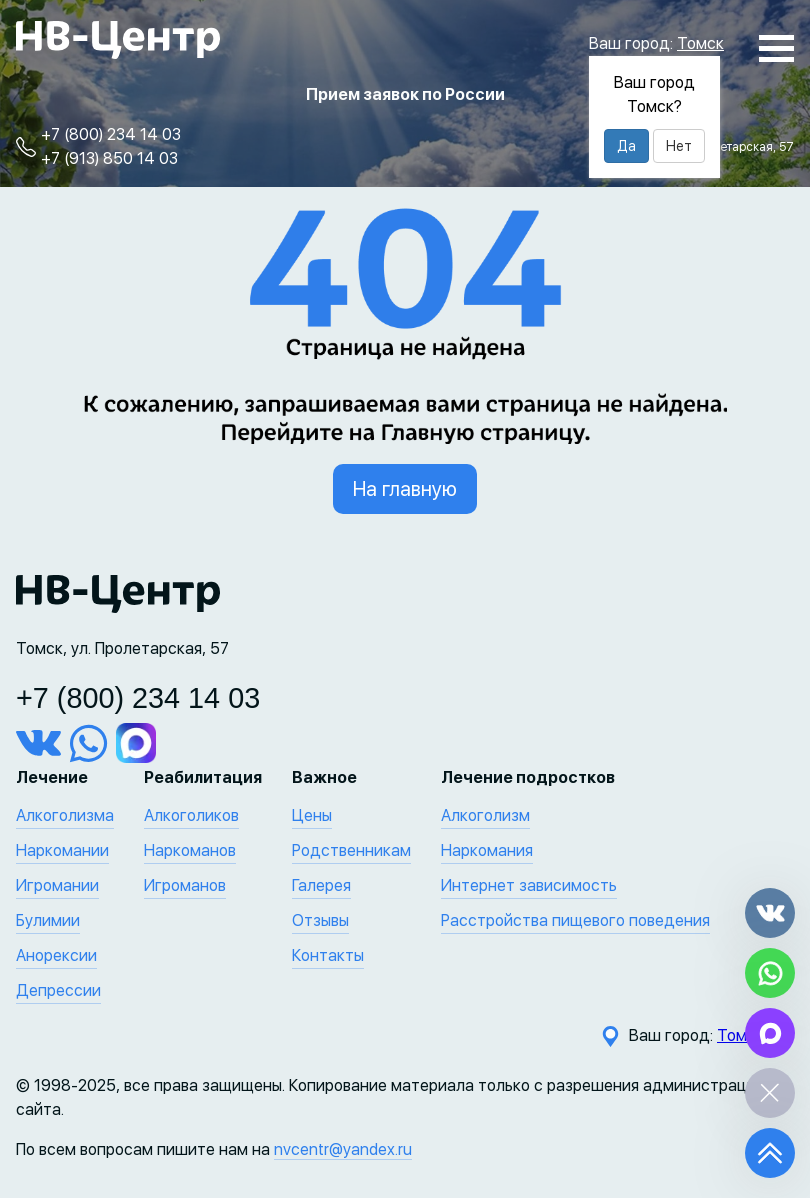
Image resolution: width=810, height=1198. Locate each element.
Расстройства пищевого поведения (575, 920)
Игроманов (185, 885)
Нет (679, 146)
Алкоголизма (65, 815)
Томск (700, 43)
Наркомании (62, 850)
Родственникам (351, 850)
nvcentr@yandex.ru (343, 1149)
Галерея (321, 885)
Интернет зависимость (529, 885)
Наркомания (487, 850)
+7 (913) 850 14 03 (109, 158)
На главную (405, 489)
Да (626, 146)
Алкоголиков (191, 815)
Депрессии (58, 990)
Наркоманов (190, 850)
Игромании (57, 885)
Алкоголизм (485, 815)
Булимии (48, 920)
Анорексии (56, 955)
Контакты (328, 955)
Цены (312, 815)
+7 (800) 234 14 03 (111, 134)
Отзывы (320, 920)
